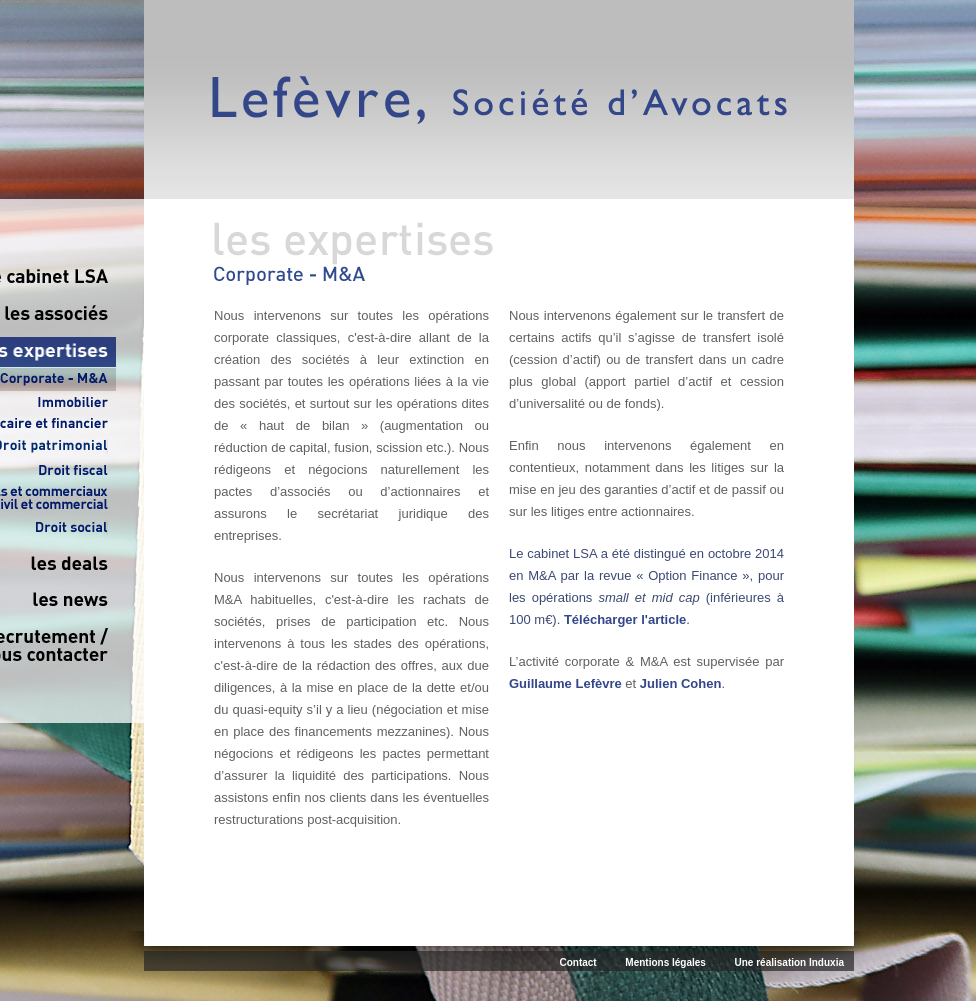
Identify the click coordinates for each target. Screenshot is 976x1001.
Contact (577, 962)
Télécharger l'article (625, 619)
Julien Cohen (681, 683)
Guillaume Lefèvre (565, 683)
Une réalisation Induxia (789, 962)
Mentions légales (665, 962)
